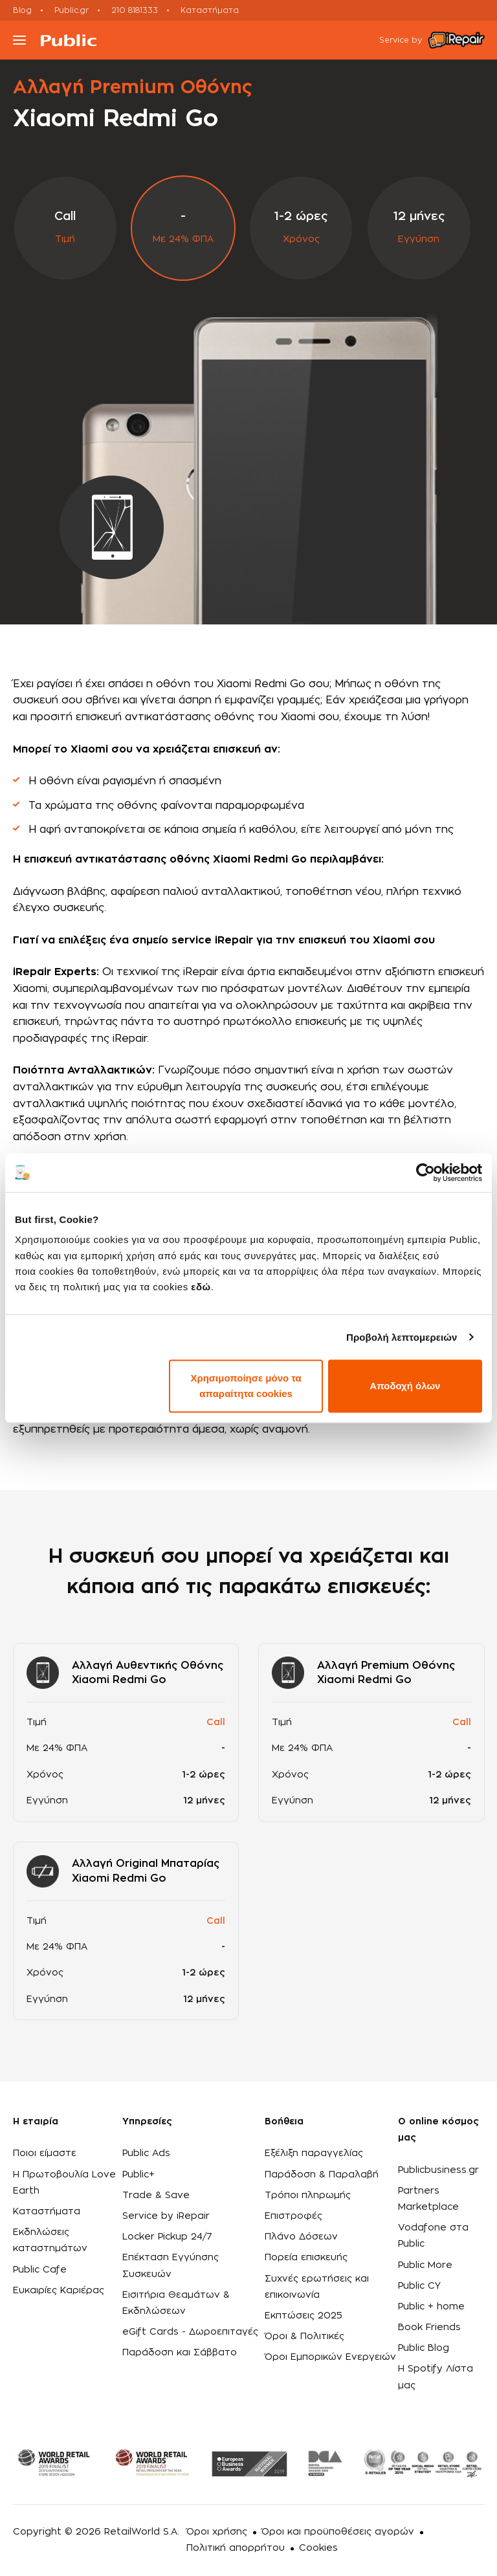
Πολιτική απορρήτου (235, 2548)
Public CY (419, 2286)
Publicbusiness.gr (438, 2170)
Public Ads (146, 2153)
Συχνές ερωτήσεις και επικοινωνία (317, 2287)
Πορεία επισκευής (306, 2257)
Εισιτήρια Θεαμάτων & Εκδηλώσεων (176, 2303)
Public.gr (71, 10)
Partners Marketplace (428, 2199)
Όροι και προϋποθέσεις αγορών (337, 2532)
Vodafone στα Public (433, 2236)
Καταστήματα (210, 10)
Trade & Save (156, 2195)
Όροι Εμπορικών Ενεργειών (330, 2357)
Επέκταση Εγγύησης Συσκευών (170, 2265)
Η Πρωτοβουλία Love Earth (64, 2183)
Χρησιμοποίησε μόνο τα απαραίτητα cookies (245, 1385)
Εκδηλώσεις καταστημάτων (50, 2240)
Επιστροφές (293, 2216)
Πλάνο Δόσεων (301, 2236)
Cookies (318, 2548)
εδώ (200, 1286)
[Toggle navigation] (19, 40)
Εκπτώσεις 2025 (303, 2315)
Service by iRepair (166, 2216)
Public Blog (423, 2348)
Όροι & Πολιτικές (304, 2336)
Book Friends (429, 2327)
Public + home (431, 2306)
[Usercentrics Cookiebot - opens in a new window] (425, 1172)
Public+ (138, 2174)
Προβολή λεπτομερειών (402, 1337)
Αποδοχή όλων (405, 1385)
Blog (22, 10)
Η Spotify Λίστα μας (435, 2377)
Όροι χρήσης (216, 2532)
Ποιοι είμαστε (44, 2153)
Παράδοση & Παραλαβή (322, 2174)
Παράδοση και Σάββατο (179, 2352)
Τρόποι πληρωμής (308, 2195)
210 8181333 (134, 10)
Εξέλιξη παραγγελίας (314, 2153)
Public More (425, 2265)
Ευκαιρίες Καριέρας (58, 2290)
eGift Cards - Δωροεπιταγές (190, 2332)
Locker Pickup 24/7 (167, 2236)
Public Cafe (40, 2269)
